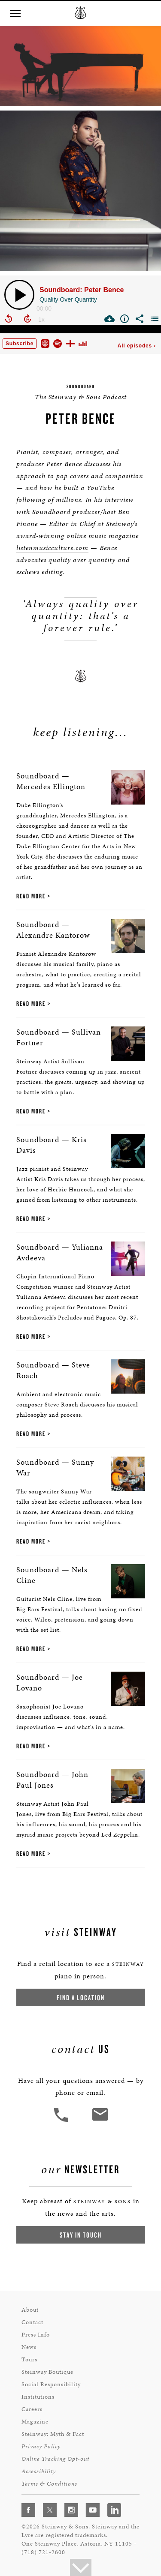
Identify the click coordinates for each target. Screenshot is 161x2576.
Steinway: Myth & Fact (52, 2434)
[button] (15, 13)
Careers (32, 2409)
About (30, 2310)
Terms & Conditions (49, 2484)
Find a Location (81, 1997)
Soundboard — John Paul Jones (52, 1779)
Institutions (38, 2397)
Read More (31, 896)
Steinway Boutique (47, 2372)
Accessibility (38, 2471)
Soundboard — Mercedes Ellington (50, 781)
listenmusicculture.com (52, 548)
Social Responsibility (51, 2384)
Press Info (35, 2335)
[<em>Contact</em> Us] (100, 2121)
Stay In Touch (81, 2234)
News (28, 2347)
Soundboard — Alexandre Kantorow (53, 929)
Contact (32, 2322)
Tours (29, 2359)
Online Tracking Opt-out (55, 2459)
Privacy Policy (41, 2446)
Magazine (35, 2421)
